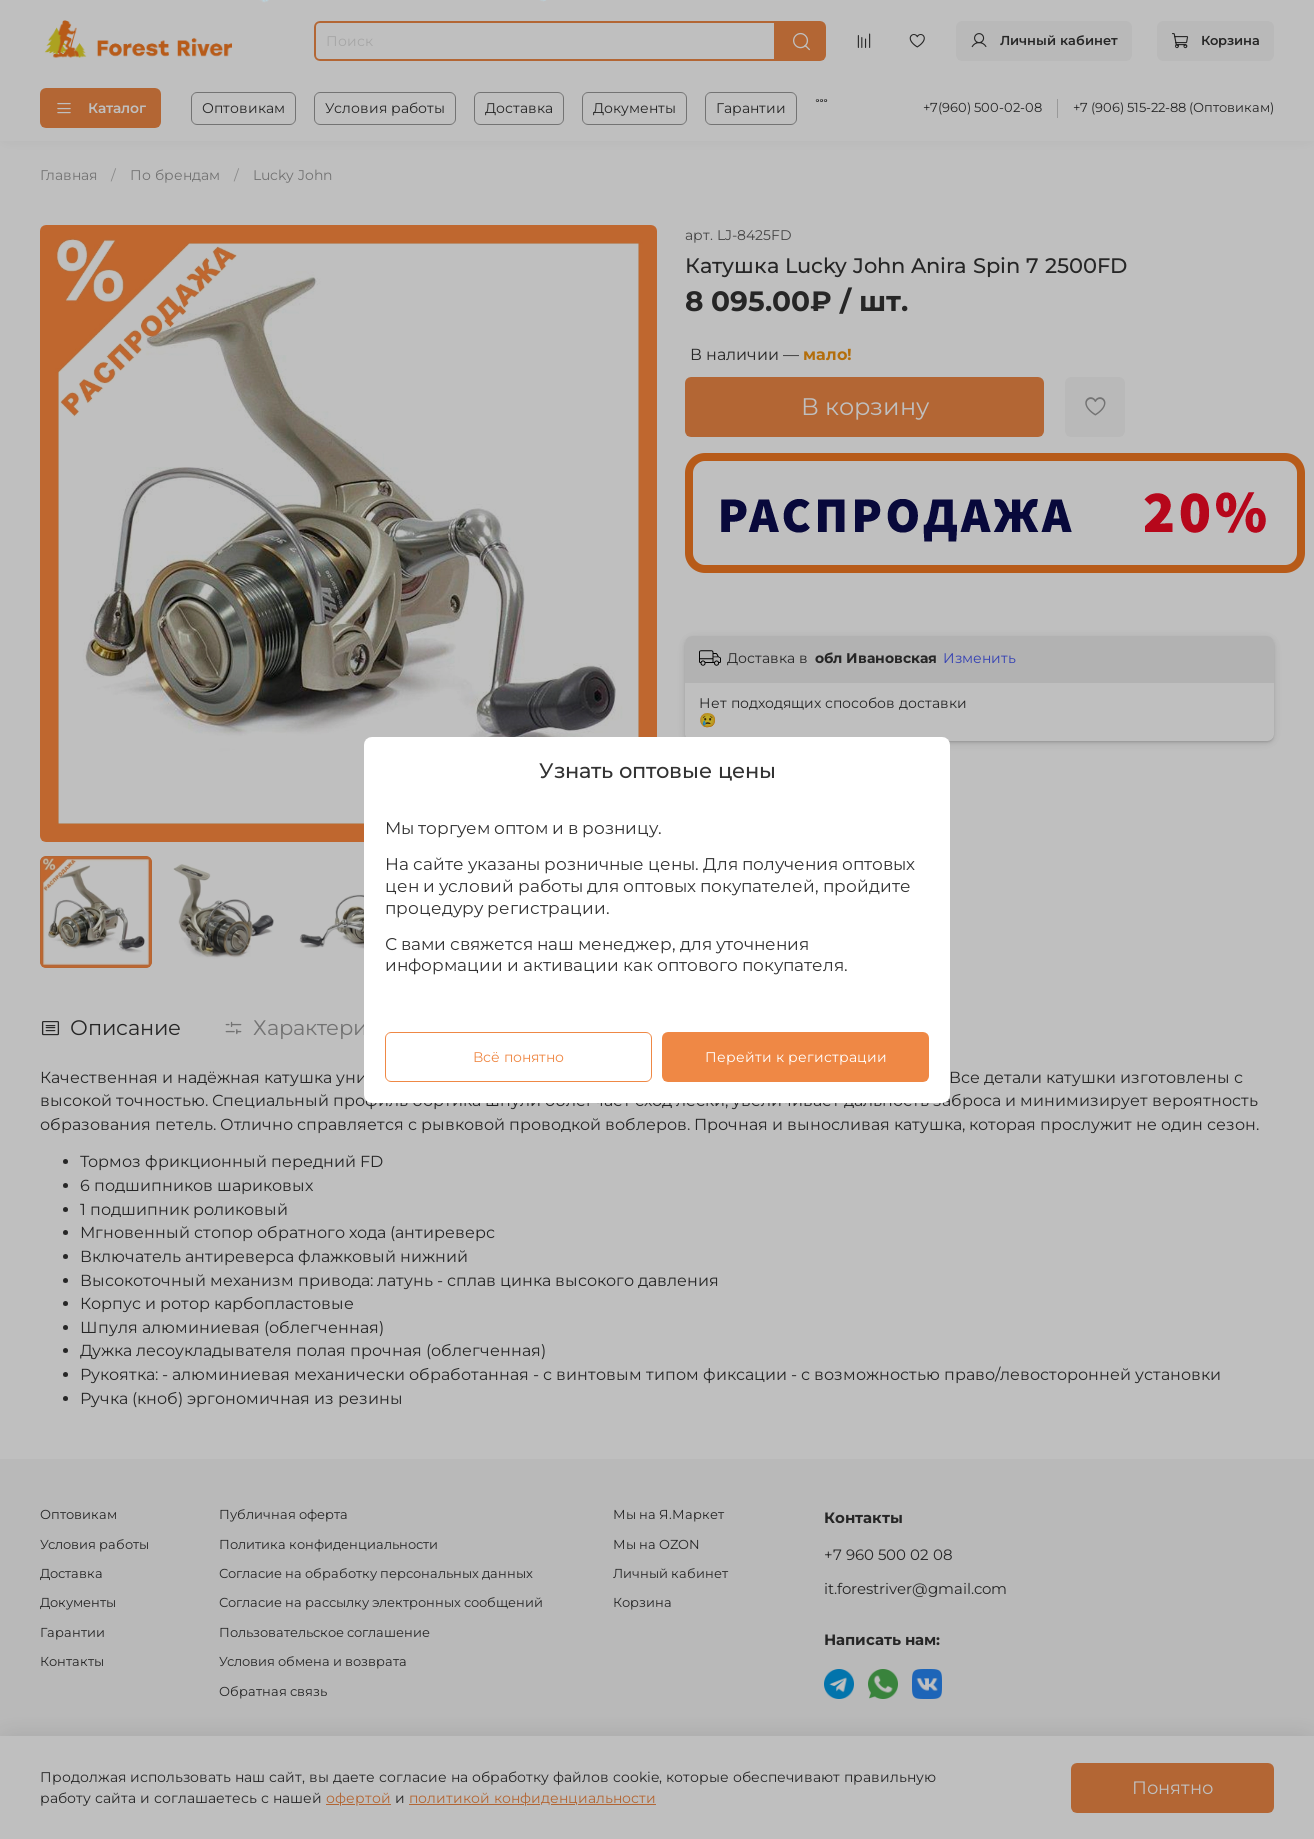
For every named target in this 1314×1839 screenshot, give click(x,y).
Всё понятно (518, 1056)
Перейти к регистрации (796, 1056)
